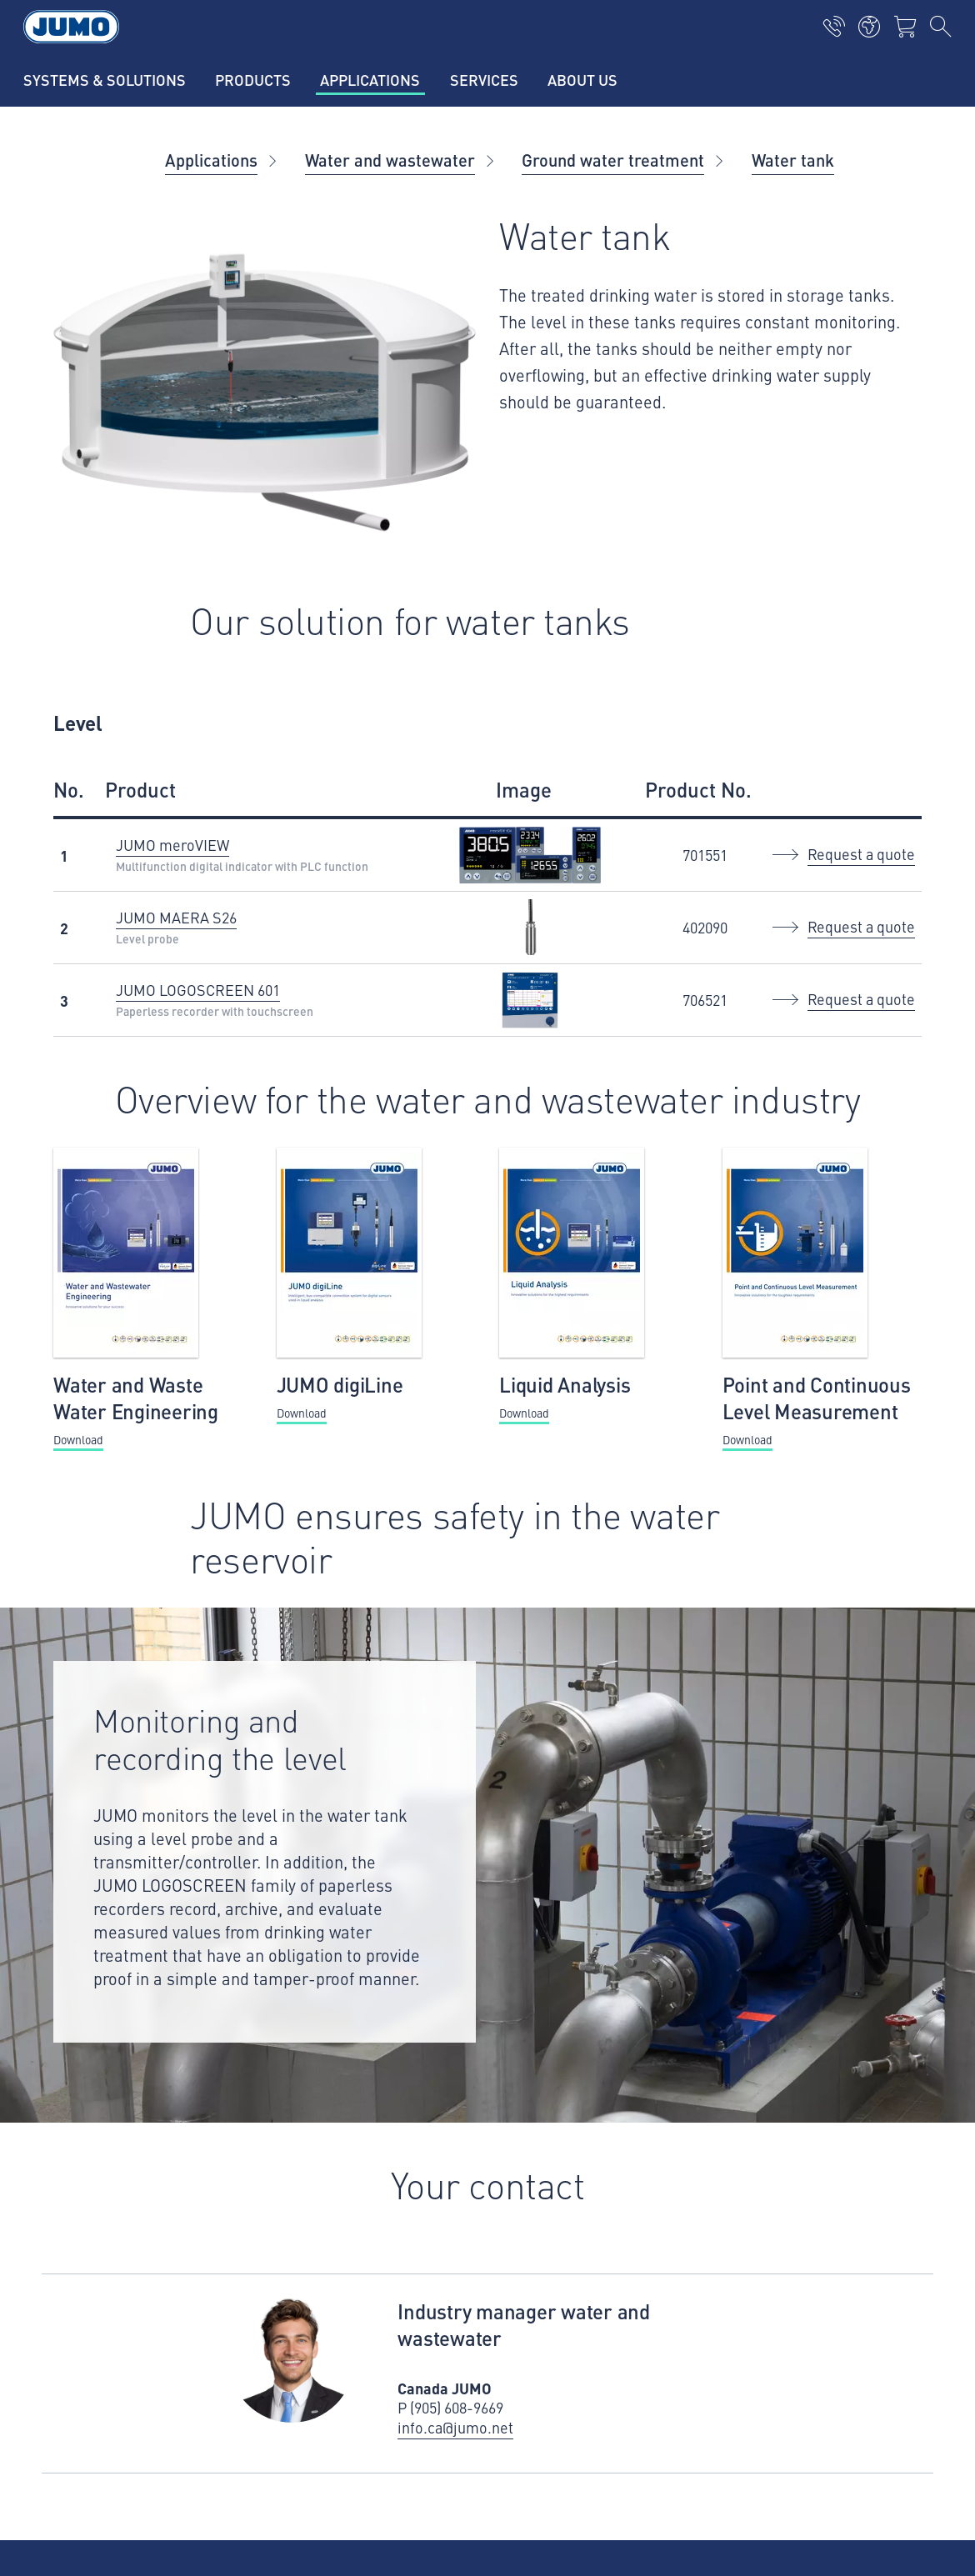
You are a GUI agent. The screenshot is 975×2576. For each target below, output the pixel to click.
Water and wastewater (390, 160)
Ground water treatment (613, 160)
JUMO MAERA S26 (176, 917)
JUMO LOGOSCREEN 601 (198, 989)
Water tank (793, 160)
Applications (211, 160)
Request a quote (861, 853)
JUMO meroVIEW (172, 844)
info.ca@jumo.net (455, 2428)
